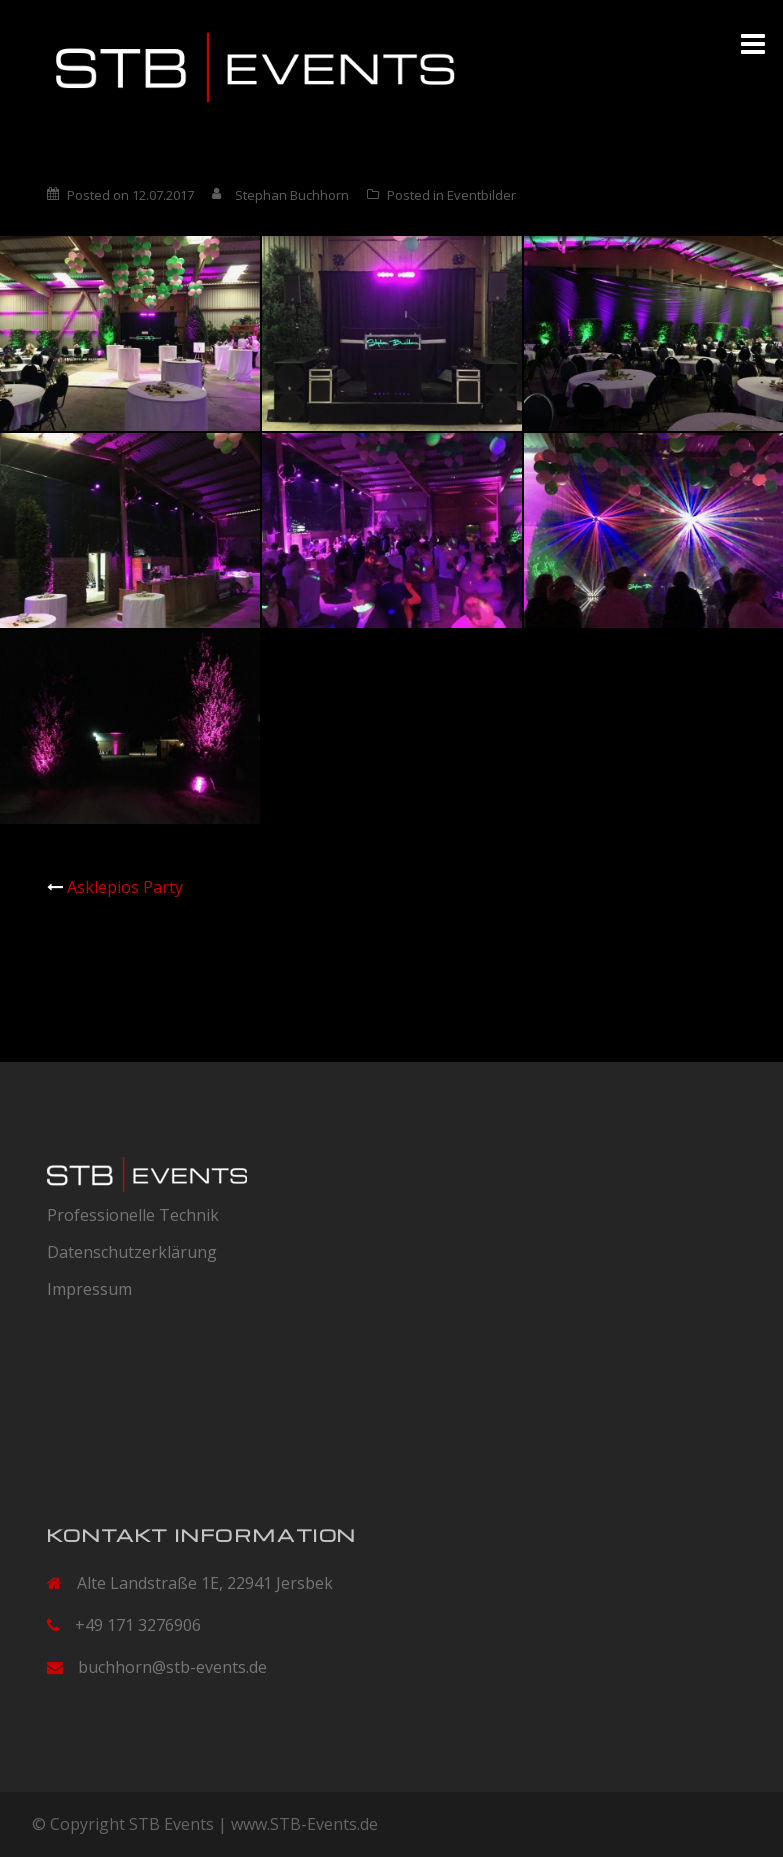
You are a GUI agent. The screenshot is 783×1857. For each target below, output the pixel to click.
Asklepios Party (125, 887)
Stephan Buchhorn (292, 195)
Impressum (89, 1289)
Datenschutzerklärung (132, 1252)
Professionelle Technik (133, 1215)
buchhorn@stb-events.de (172, 1667)
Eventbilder (481, 195)
